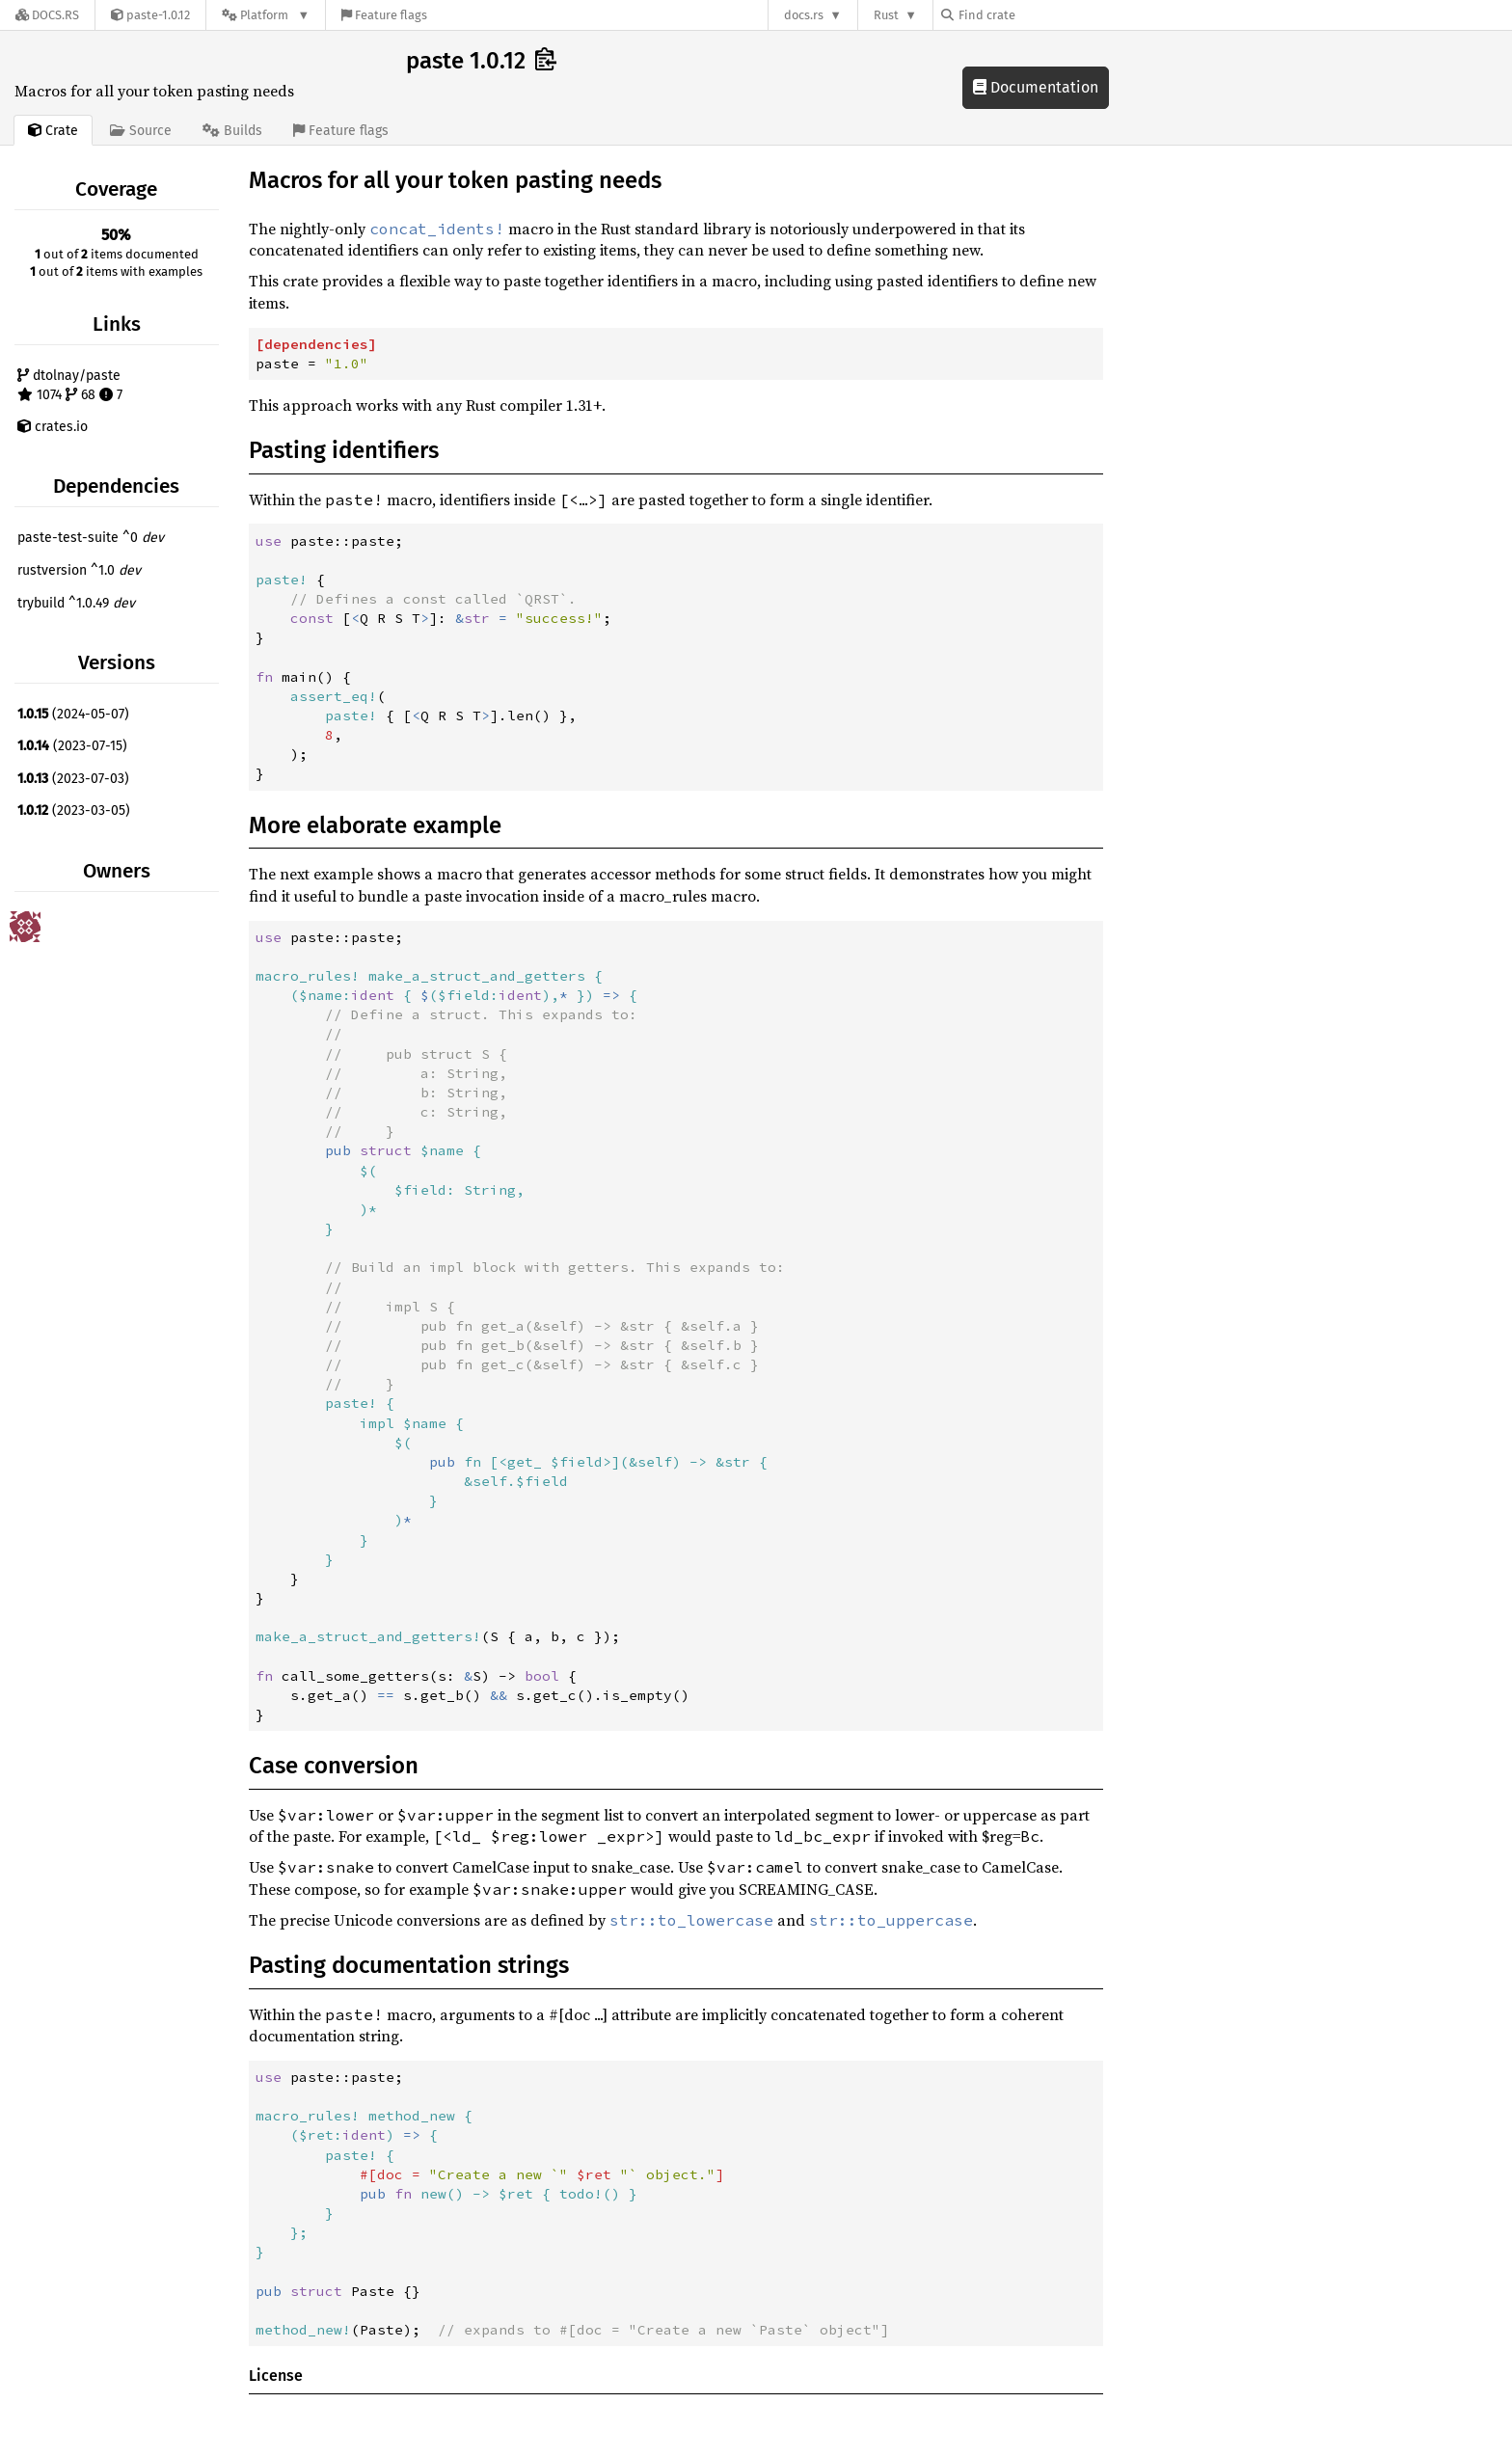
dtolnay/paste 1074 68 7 (69, 385)
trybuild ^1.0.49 (76, 603)
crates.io (52, 426)
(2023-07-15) (72, 746)
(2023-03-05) (73, 810)
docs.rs (804, 15)
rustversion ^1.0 (79, 570)
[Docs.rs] (47, 15)
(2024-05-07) (73, 714)
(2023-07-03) (73, 778)
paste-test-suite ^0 (90, 537)
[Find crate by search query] (1038, 15)
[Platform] (265, 15)
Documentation (1035, 87)
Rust (886, 15)
